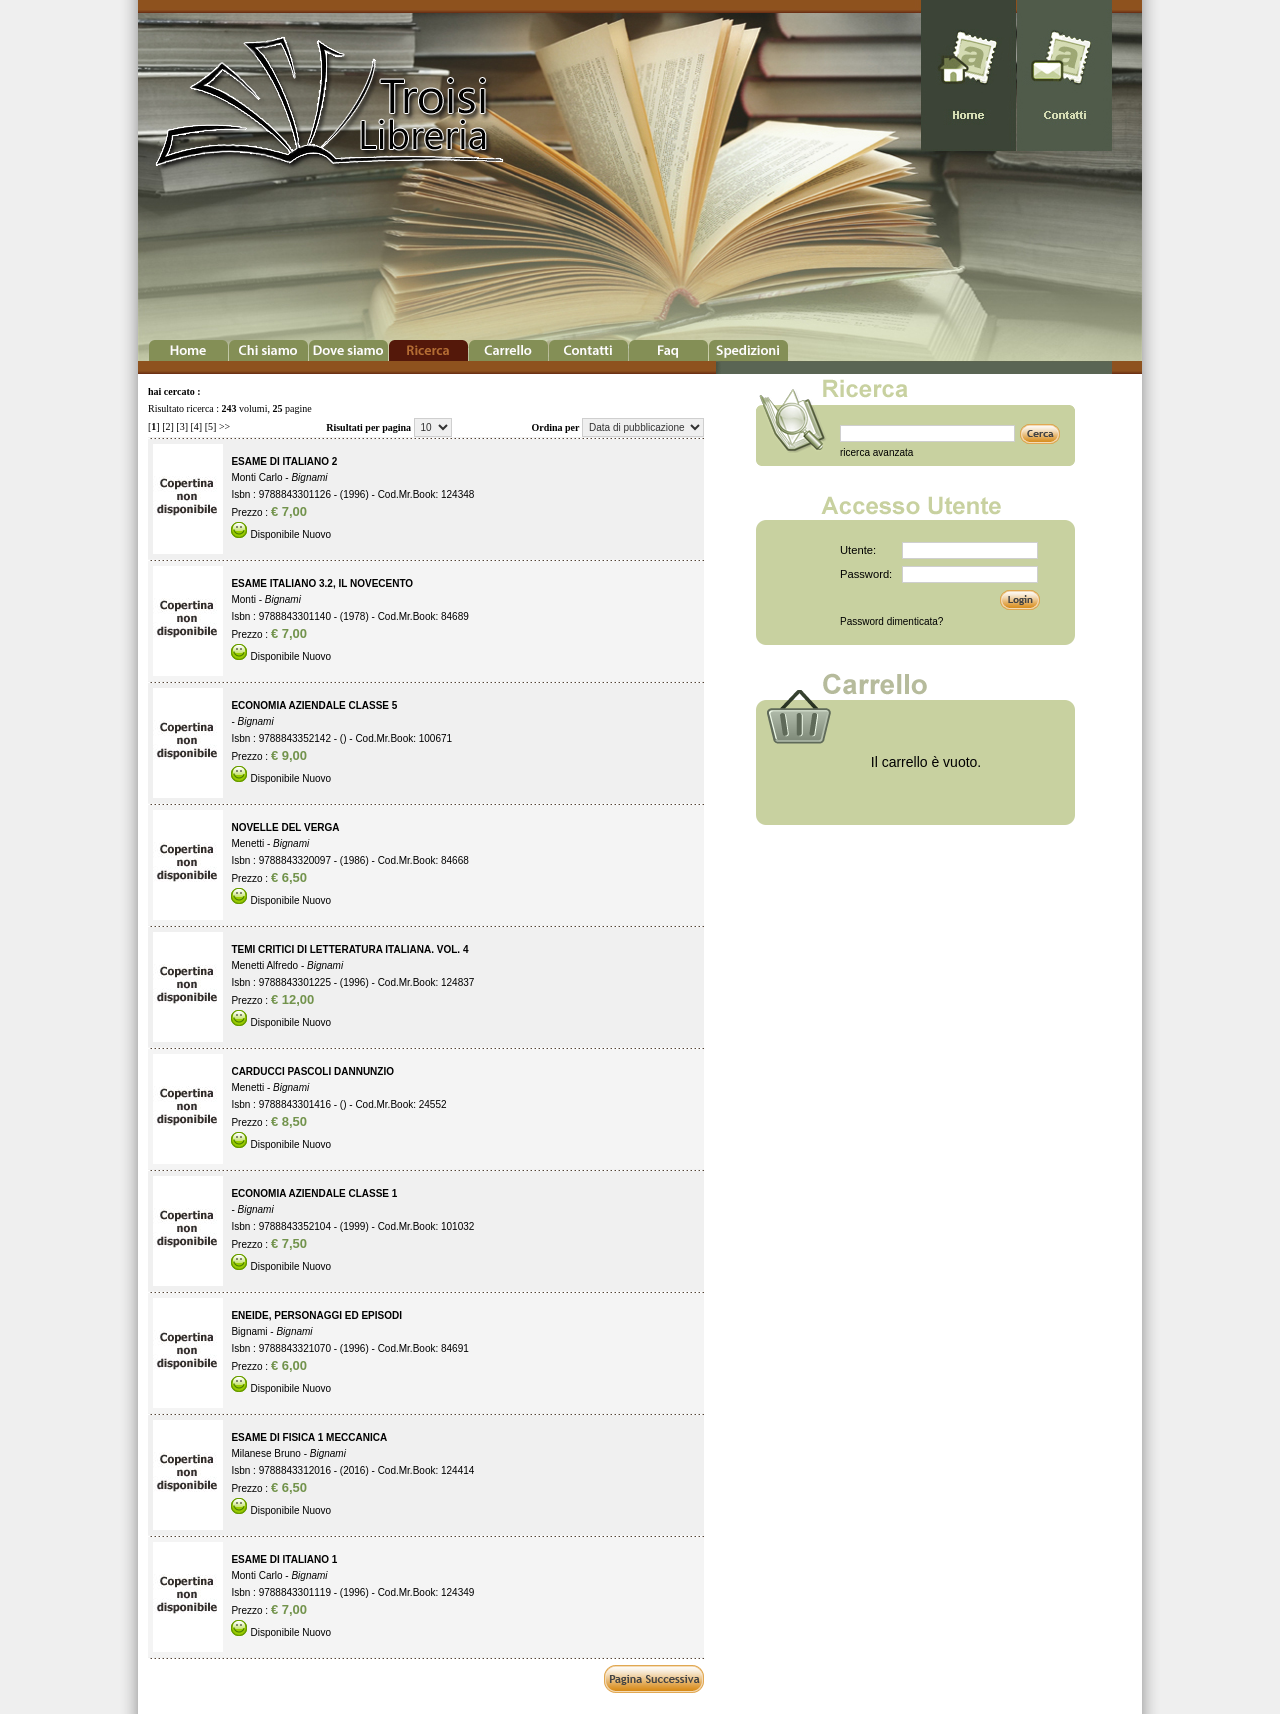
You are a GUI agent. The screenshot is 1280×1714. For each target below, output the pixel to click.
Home (188, 350)
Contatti (588, 350)
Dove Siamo (348, 350)
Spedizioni (748, 350)
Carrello (508, 350)
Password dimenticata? (891, 621)
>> (224, 426)
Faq (668, 350)
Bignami (309, 477)
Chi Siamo (268, 350)
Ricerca (428, 350)
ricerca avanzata (876, 452)
